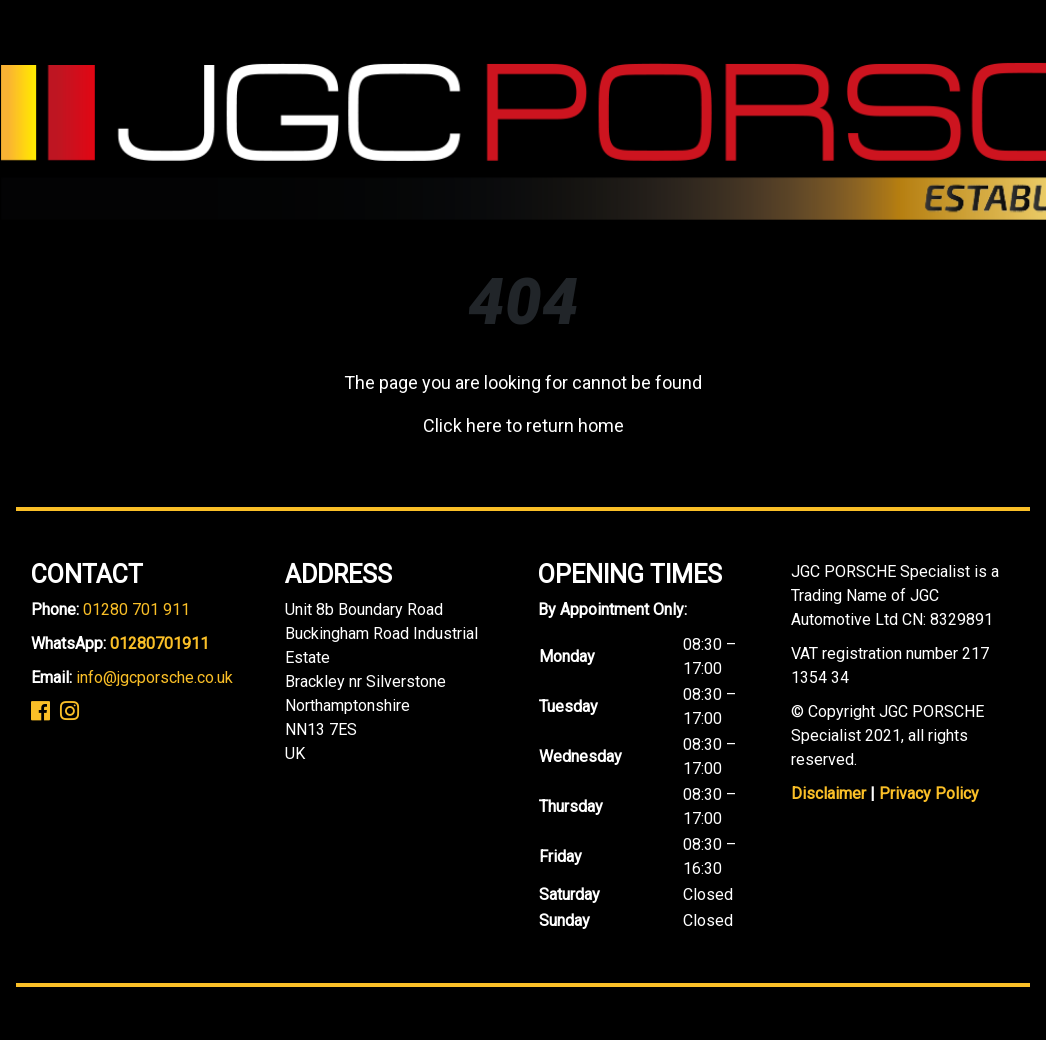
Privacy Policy (929, 793)
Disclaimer (828, 793)
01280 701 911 (136, 609)
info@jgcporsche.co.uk (154, 677)
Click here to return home (523, 425)
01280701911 (159, 643)
